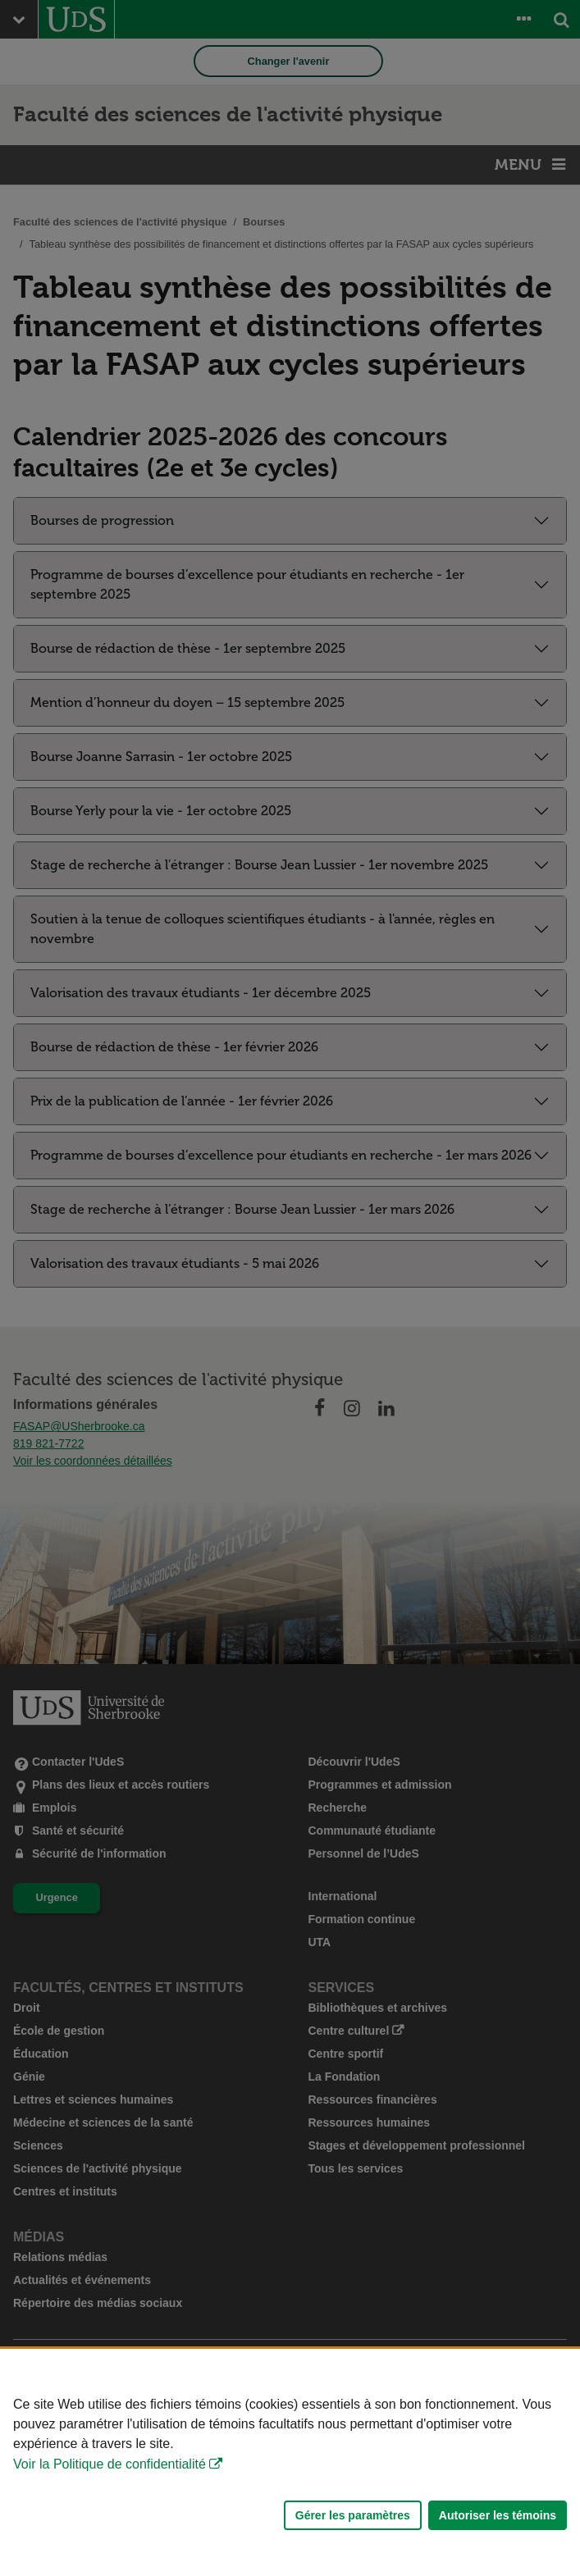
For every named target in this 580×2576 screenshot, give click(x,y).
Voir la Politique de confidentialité (109, 2464)
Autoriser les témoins (497, 2515)
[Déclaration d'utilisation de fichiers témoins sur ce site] (290, 2462)
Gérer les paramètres (352, 2515)
